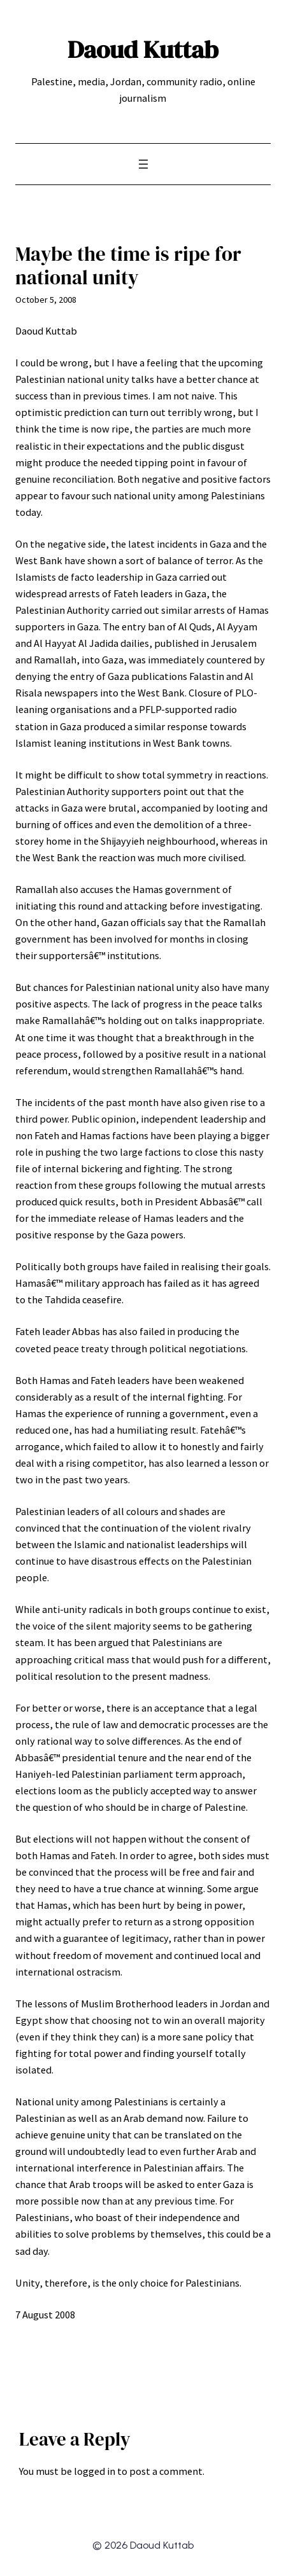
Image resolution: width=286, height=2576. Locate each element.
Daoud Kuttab (143, 49)
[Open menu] (143, 164)
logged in (94, 2471)
